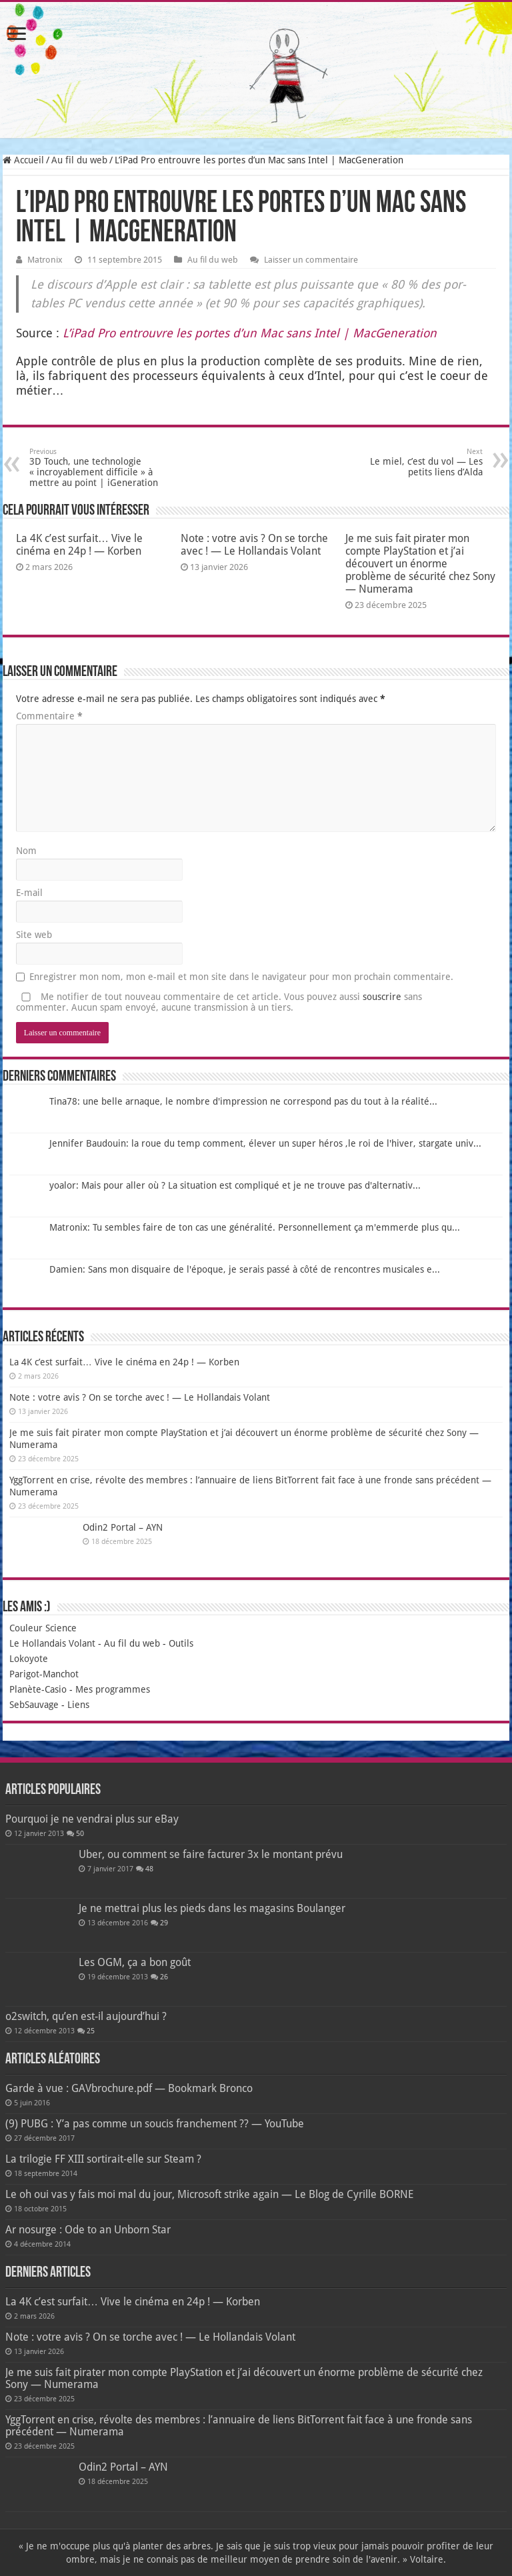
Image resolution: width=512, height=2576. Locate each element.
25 (91, 2031)
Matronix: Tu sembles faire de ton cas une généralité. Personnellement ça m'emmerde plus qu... (254, 1227)
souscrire (382, 996)
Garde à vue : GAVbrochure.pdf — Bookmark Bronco (129, 2088)
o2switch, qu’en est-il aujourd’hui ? (86, 2016)
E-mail (29, 892)
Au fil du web (79, 160)
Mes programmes (112, 1689)
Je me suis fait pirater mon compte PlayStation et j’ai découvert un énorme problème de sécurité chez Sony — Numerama (420, 563)
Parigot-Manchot (44, 1674)
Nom (26, 850)
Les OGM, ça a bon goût (135, 1962)
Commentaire (49, 716)
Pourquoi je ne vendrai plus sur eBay (92, 1819)
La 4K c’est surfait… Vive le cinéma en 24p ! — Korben (79, 544)
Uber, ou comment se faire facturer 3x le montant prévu (211, 1854)
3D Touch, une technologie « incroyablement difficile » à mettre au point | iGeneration (97, 467)
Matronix (45, 260)
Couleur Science (43, 1628)
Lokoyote (28, 1658)
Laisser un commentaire (311, 260)
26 (164, 1977)
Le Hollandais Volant (52, 1643)
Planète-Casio (38, 1689)
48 (149, 1869)
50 (80, 1833)
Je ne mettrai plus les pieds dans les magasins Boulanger (212, 1908)
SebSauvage (34, 1704)
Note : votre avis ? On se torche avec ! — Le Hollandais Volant (254, 544)
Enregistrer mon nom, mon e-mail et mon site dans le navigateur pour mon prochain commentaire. (241, 976)
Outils (181, 1643)
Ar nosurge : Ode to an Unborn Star (88, 2229)
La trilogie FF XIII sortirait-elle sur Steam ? (103, 2159)
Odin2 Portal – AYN (123, 1527)
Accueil (23, 160)
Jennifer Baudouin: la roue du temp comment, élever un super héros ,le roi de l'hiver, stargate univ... (265, 1143)
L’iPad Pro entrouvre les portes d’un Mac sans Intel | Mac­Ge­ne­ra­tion (250, 333)
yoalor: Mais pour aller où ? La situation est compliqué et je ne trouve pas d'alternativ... (235, 1185)
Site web (34, 934)
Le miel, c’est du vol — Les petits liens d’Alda (414, 462)
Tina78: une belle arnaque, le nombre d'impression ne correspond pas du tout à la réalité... (243, 1101)
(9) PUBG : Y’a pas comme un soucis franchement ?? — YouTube (154, 2123)
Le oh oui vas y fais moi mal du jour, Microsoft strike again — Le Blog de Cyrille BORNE (209, 2194)
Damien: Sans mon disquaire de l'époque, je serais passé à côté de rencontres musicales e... (244, 1269)
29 (164, 1923)
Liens (78, 1704)
